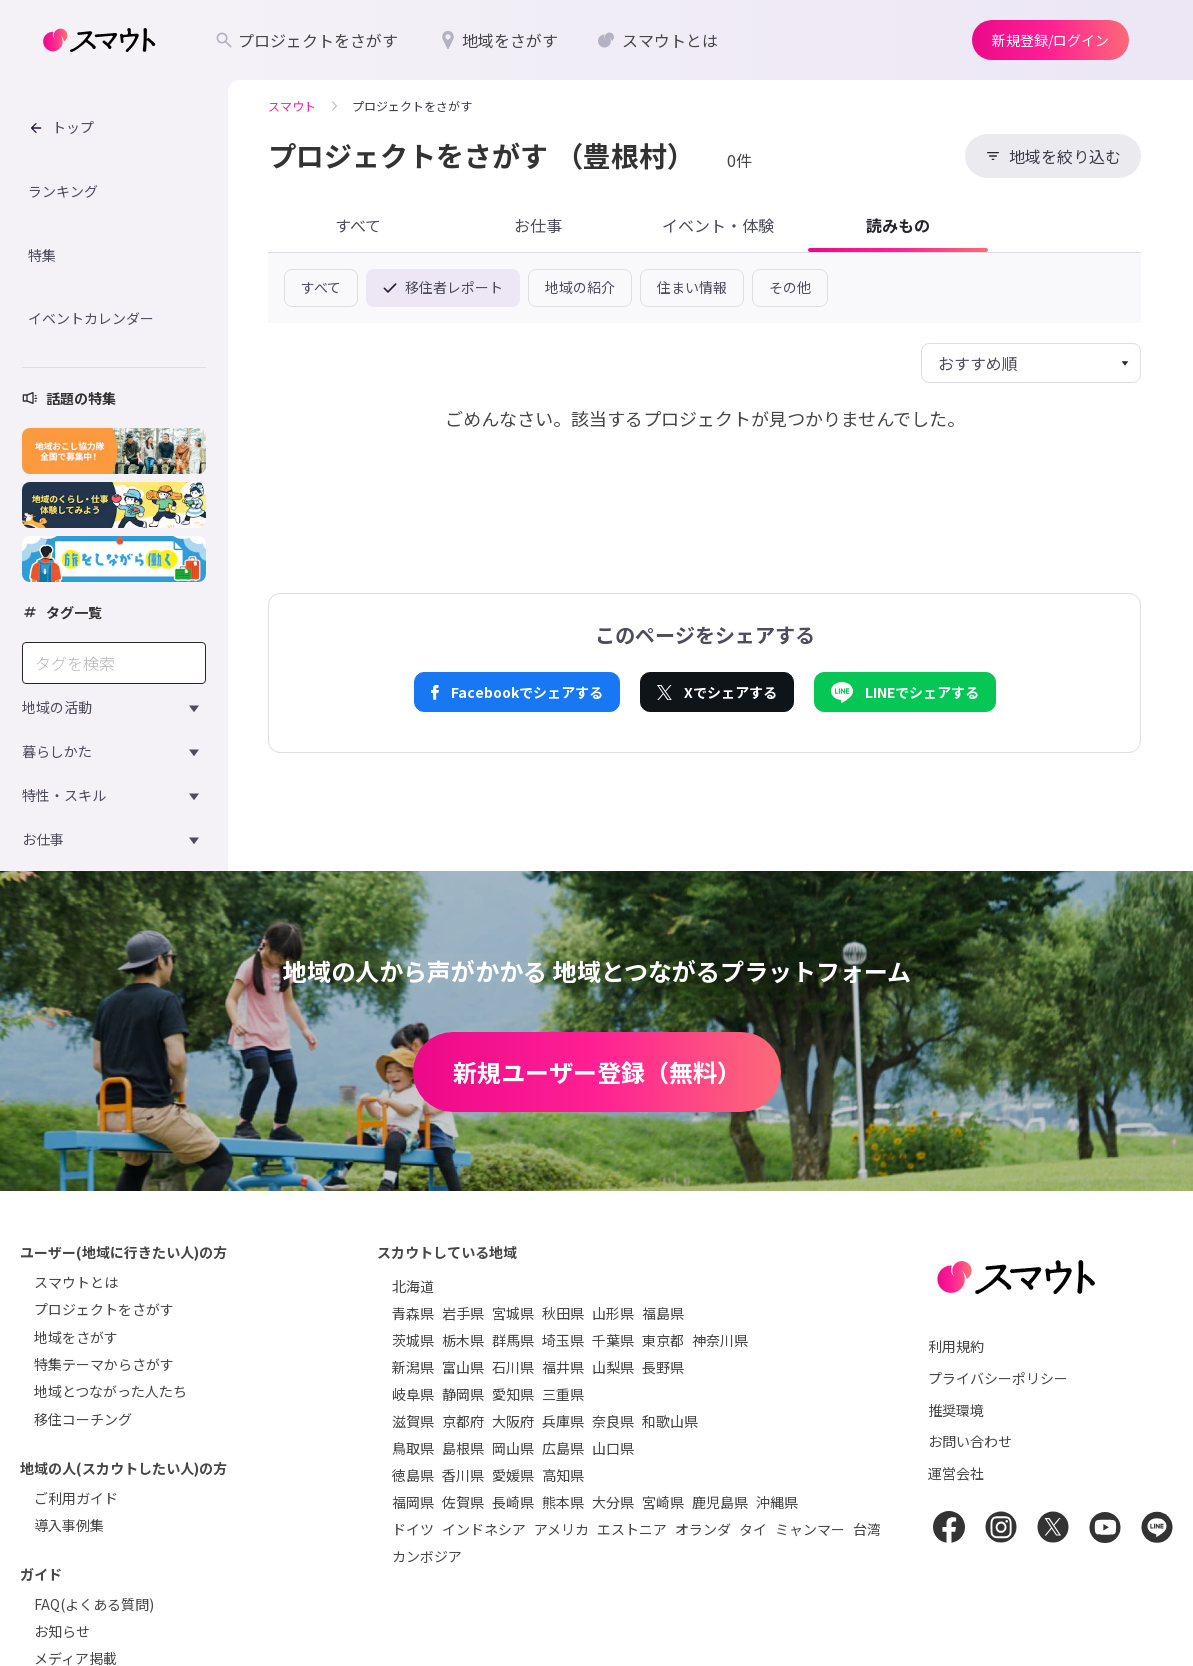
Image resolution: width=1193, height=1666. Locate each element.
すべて (321, 287)
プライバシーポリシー (998, 1378)
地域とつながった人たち (110, 1391)
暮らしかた (57, 751)
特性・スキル (64, 795)
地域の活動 (57, 707)
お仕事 (43, 839)
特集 (42, 255)
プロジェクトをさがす (104, 1309)
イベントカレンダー (91, 318)
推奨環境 (956, 1410)
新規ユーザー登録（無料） (597, 1071)
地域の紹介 (580, 287)
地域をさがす (76, 1337)
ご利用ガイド (76, 1498)
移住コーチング (83, 1419)
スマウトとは (76, 1282)
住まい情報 (692, 287)
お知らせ (62, 1631)
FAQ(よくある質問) (94, 1604)
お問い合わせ (970, 1441)
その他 (790, 287)
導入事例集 (69, 1525)
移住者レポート (443, 287)
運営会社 (956, 1473)
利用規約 (956, 1346)
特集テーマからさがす (104, 1364)
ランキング (63, 191)
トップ (61, 127)
